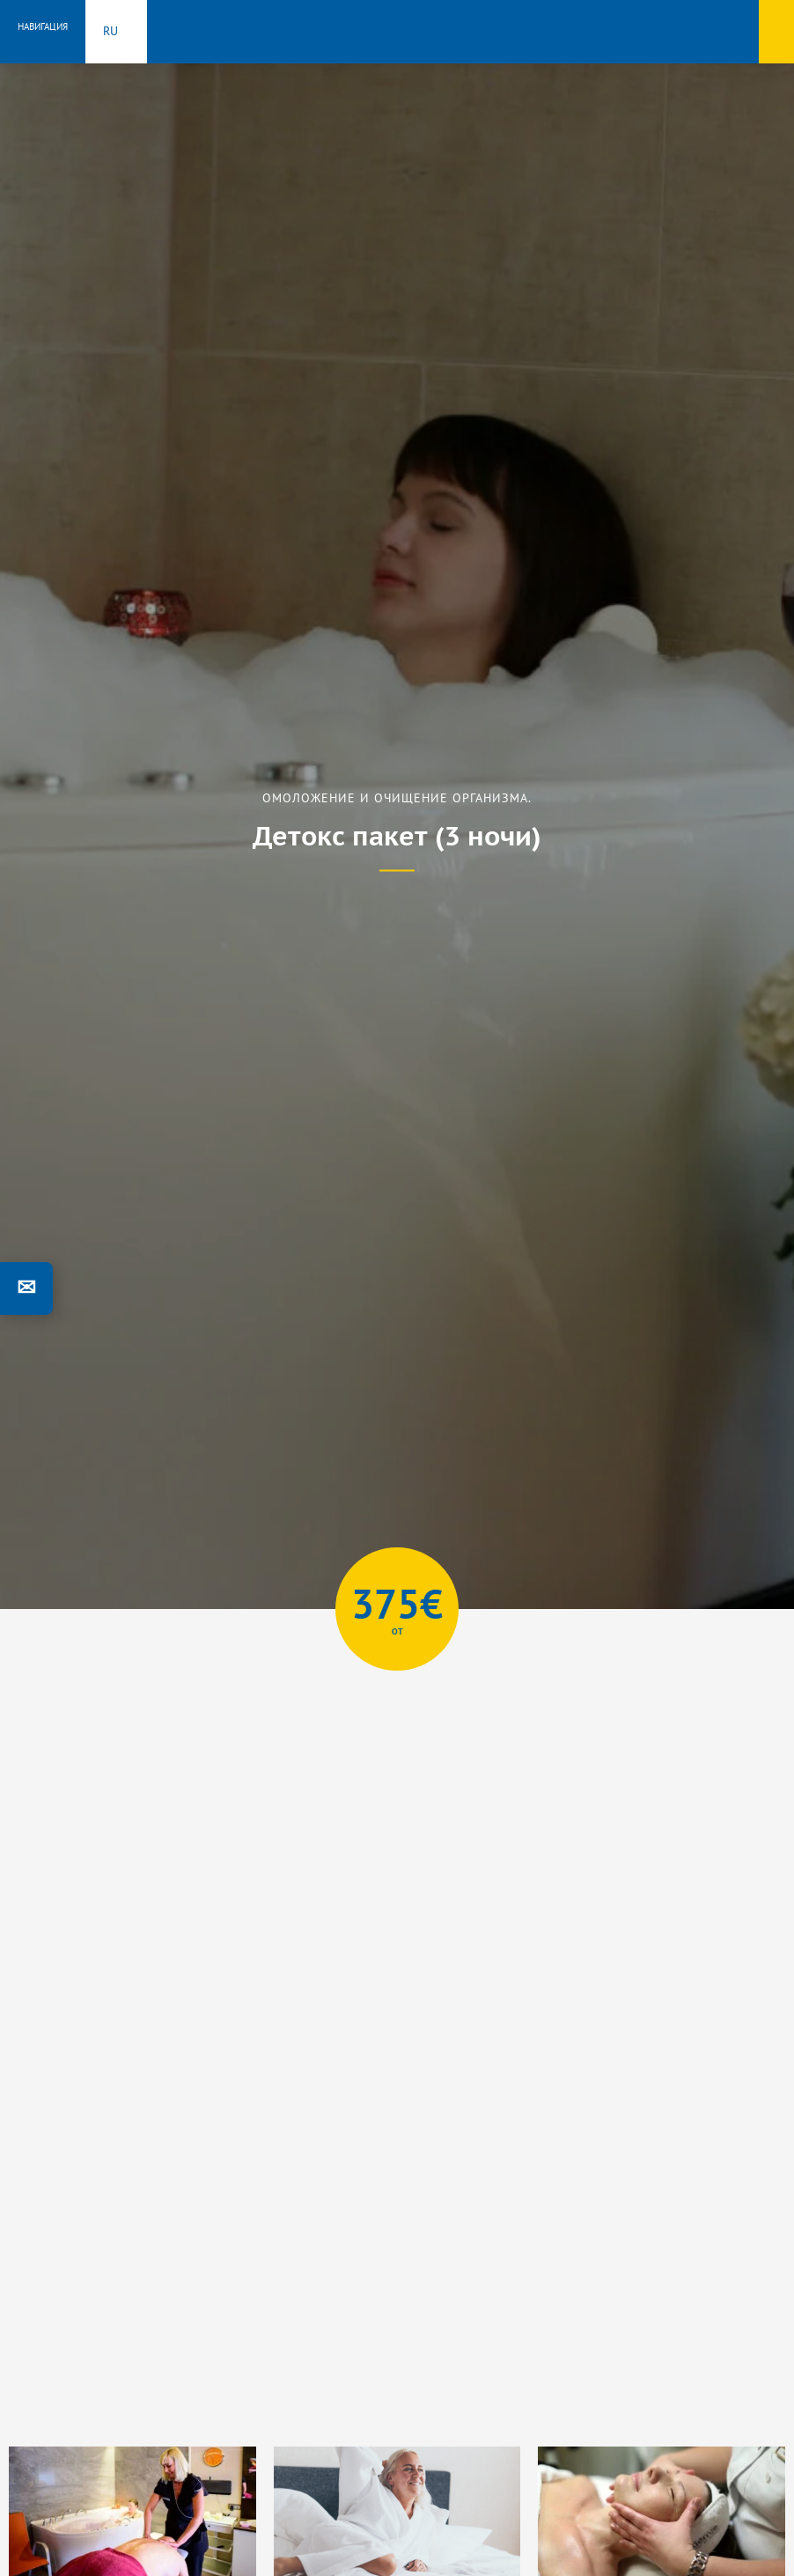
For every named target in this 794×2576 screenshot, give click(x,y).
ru (110, 31)
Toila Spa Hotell (397, 29)
